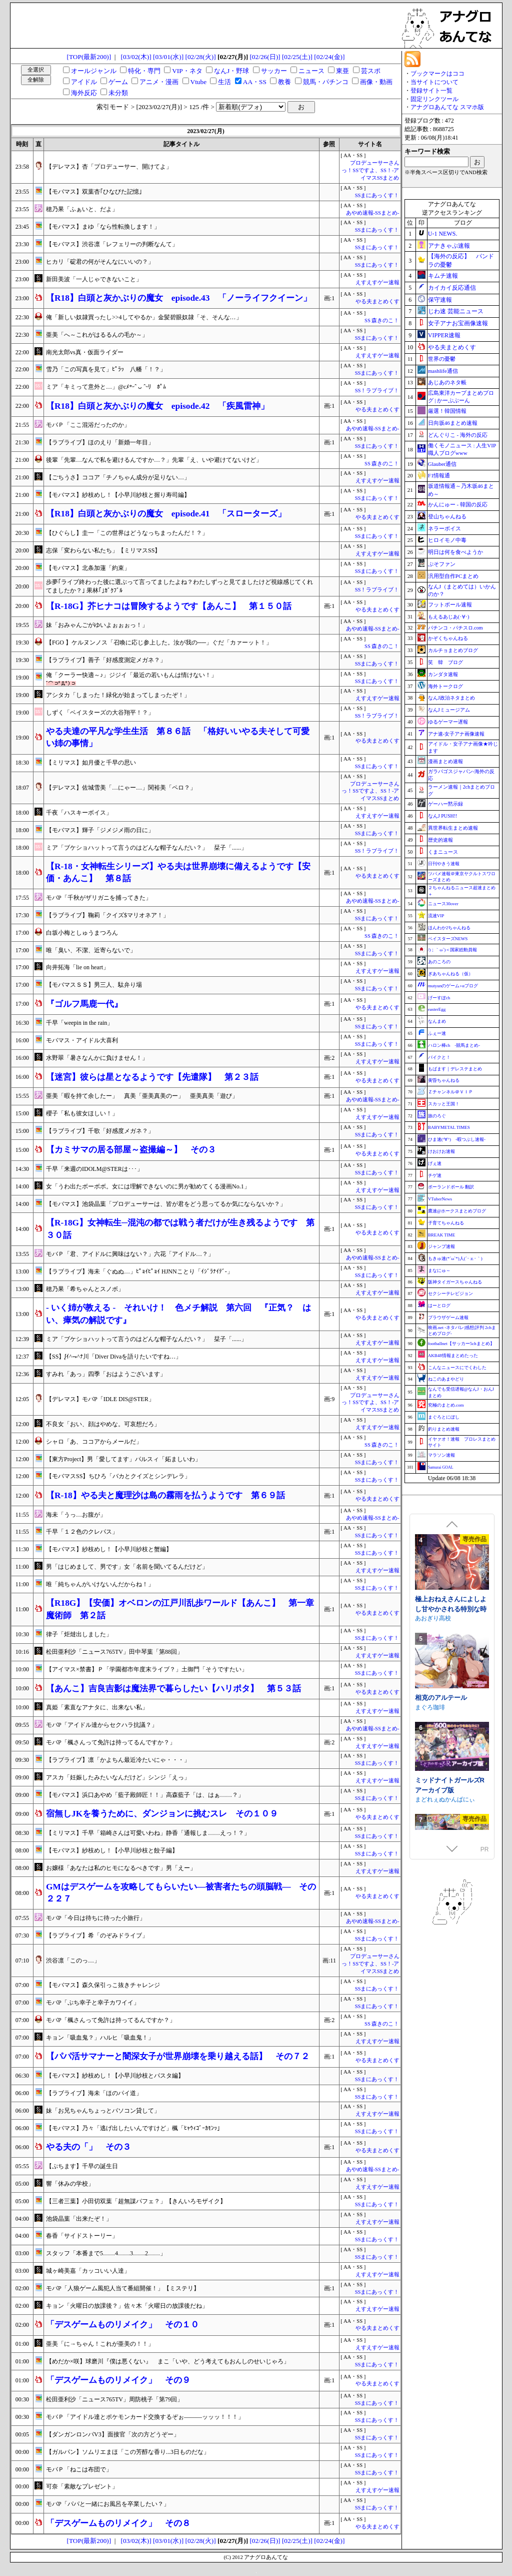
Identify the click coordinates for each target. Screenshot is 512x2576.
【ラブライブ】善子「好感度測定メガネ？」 (106, 660)
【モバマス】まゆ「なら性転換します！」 (103, 226)
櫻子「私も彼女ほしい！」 (82, 1113)
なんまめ (437, 1021)
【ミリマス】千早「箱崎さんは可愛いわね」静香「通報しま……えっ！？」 (148, 1832)
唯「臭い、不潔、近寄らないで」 (91, 950)
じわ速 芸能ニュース (456, 311)
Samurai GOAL (441, 1467)
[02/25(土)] (297, 57)
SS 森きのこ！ (382, 320)
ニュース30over (443, 903)
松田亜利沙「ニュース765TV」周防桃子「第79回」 (114, 2399)
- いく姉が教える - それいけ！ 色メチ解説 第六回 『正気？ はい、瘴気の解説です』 (178, 1314)
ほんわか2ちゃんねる (449, 927)
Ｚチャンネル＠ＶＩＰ (450, 1091)
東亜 (342, 71)
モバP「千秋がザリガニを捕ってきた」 (99, 897)
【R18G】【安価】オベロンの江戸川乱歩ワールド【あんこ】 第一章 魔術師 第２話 (182, 1609)
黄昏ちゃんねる (444, 1080)
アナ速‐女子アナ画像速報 (456, 734)
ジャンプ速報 (441, 1246)
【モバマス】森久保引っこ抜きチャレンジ (103, 1985)
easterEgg (437, 1009)
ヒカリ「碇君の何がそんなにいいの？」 (100, 261)
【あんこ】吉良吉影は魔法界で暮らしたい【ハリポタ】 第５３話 (173, 1688)
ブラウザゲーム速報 (448, 1317)
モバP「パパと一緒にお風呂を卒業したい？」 (108, 2503)
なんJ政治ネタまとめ (451, 698)
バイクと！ (439, 1057)
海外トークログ (445, 686)
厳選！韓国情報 (447, 411)
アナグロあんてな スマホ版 (447, 107)
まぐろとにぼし (444, 1417)
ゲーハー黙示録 (445, 804)
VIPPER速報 (444, 335)
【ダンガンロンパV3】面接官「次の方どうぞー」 (113, 2434)
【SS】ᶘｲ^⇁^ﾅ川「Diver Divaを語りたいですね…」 (114, 1356)
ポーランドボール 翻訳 (451, 1186)
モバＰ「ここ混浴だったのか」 (88, 424)
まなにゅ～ (439, 1270)
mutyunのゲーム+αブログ (453, 985)
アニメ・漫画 (159, 82)
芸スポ (370, 71)
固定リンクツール (434, 99)
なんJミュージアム (449, 710)
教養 (284, 82)
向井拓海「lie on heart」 (77, 967)
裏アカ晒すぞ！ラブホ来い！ (450, 1592)
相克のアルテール (441, 1784)
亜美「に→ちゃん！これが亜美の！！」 (100, 2343)
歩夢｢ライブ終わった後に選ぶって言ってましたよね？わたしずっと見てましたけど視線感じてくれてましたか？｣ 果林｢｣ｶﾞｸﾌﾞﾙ (179, 586)
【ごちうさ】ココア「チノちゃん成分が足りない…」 (118, 477)
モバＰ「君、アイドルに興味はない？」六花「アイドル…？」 (130, 1253)
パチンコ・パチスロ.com (455, 627)
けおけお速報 (441, 1151)
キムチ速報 (443, 275)
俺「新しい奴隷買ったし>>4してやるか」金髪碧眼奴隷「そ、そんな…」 (144, 317)
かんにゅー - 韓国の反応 (458, 504)
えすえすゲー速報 (378, 282)
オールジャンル (93, 71)
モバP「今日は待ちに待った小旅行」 (96, 1917)
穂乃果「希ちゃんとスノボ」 (85, 1289)
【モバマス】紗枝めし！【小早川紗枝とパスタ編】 (115, 2075)
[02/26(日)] (265, 57)
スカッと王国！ (444, 1103)
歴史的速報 (440, 840)
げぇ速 (435, 1163)
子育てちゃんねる (446, 1222)
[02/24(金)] (329, 57)
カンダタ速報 (443, 674)
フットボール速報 (450, 604)
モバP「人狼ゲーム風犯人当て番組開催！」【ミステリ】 (123, 2288)
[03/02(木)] (136, 57)
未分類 (118, 93)
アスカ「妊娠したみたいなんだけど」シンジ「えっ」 (118, 1777)
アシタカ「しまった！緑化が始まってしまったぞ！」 (118, 695)
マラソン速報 (441, 1455)
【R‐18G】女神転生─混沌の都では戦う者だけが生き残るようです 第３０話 (180, 1228)
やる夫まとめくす (378, 301)
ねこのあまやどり (446, 1379)
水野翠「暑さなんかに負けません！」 (97, 1057)
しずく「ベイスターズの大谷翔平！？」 (100, 712)
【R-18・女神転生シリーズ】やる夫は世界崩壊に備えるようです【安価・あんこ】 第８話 (178, 872)
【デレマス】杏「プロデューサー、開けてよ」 (109, 166)
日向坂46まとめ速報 (453, 423)
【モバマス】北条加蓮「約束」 (88, 567)
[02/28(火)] (200, 57)
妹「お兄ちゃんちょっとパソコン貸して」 (103, 2110)
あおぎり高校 (433, 1705)
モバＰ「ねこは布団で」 (79, 2469)
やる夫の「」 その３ (88, 2147)
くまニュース (443, 852)
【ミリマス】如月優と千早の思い (91, 762)
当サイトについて (434, 82)
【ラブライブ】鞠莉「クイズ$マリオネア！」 (107, 915)
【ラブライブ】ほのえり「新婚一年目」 (100, 442)
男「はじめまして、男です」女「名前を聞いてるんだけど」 (127, 1566)
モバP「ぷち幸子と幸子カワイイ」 (93, 2002)
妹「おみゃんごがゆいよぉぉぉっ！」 (97, 624)
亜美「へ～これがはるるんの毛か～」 (97, 334)
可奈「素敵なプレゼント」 (82, 2486)
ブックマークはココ (437, 73)
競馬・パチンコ (325, 82)
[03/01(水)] (168, 57)
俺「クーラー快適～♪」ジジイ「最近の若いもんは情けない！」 (131, 675)
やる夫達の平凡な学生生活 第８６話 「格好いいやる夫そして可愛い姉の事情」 (178, 737)
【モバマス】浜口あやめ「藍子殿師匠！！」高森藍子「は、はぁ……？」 (145, 1794)
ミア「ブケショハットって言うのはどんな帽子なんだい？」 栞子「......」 (146, 847)
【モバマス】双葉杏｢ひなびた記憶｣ (94, 191)
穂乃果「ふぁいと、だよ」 (82, 209)
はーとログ (439, 1305)
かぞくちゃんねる (448, 638)
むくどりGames (436, 1606)
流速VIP (436, 915)
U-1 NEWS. (443, 233)
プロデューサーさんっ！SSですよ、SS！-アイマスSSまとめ (370, 170)
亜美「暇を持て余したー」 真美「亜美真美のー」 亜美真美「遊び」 (142, 1095)
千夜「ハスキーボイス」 (79, 812)
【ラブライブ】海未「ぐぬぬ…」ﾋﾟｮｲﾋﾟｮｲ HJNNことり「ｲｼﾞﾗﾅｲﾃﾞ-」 (139, 1271)
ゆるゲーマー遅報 (448, 722)
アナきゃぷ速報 (449, 245)
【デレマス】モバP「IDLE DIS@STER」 (100, 1399)
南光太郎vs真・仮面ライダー (85, 352)
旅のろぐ (437, 1115)
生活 (224, 82)
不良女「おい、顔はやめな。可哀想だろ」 (103, 1424)
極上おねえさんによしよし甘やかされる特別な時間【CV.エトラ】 (450, 1695)
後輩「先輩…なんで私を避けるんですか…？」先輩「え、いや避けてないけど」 (154, 459)
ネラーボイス (444, 528)
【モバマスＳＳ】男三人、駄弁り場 (94, 984)
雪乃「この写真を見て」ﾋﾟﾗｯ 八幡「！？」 (106, 369)
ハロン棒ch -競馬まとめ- (454, 1045)
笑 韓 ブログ (445, 662)
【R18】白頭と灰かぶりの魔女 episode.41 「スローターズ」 (166, 513)
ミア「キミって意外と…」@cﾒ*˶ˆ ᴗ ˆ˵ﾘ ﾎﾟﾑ (106, 386)
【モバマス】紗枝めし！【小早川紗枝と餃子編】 (112, 1850)
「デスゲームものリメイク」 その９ (118, 2380)
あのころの (439, 961)
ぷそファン (442, 564)
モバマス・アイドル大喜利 (82, 1040)
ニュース (311, 71)
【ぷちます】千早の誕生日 (82, 2166)
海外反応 (84, 93)
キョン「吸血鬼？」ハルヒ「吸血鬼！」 (100, 2037)
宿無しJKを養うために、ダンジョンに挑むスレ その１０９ (162, 1813)
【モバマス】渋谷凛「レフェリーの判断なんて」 (112, 244)
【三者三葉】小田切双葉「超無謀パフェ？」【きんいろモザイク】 (136, 2201)
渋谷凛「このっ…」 (73, 1960)
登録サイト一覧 (431, 90)
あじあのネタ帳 (447, 382)
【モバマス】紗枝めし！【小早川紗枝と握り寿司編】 (118, 494)
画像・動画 (376, 82)
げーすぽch (439, 997)
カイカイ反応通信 (452, 287)
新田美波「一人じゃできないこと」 (94, 279)
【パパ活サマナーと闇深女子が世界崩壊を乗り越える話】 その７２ (178, 2056)
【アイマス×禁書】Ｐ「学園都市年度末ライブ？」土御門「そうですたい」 (147, 1669)
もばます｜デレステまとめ (455, 1068)
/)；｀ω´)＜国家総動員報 (452, 949)
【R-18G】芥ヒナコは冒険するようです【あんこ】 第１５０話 (169, 606)
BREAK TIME (442, 1234)
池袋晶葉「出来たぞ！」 (79, 2218)
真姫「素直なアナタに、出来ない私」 (97, 1707)
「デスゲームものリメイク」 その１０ (122, 2324)
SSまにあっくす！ (377, 195)
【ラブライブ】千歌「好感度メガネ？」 (100, 1130)
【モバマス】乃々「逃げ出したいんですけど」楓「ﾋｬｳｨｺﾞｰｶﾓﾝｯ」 (134, 2128)
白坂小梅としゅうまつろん (82, 932)
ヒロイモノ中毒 (447, 540)
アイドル (84, 82)
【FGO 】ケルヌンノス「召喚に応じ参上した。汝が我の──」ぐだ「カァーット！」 (159, 642)
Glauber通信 (442, 464)
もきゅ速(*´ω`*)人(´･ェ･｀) (455, 1258)
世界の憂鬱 (442, 359)
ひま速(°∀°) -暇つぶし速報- (457, 1139)
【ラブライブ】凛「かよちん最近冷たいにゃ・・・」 (118, 1759)
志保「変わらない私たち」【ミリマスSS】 (103, 550)
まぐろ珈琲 (430, 1794)
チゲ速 (435, 1175)
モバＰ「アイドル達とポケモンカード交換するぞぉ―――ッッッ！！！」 (145, 2416)
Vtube (198, 82)
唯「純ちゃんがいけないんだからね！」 (100, 1584)
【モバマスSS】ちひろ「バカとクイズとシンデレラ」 (118, 1476)
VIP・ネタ (187, 71)
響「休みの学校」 (70, 2183)
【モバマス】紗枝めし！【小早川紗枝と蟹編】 (109, 1549)
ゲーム (118, 82)
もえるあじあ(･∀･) (449, 616)
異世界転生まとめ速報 (453, 828)
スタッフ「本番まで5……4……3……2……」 (106, 2253)
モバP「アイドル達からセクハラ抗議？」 (102, 1724)
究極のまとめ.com (446, 1405)
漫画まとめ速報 (445, 761)
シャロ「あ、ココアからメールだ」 (94, 1441)
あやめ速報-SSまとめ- (373, 213)
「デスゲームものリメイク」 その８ (118, 2523)
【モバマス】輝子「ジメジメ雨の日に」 (100, 830)
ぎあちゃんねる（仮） (450, 973)
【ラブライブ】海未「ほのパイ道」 (94, 2093)
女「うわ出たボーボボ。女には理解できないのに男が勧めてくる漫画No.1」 (148, 1186)
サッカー (274, 71)
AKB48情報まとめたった (453, 1355)
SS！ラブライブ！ (377, 390)
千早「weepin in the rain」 (79, 1022)
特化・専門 (144, 71)
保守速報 (440, 299)
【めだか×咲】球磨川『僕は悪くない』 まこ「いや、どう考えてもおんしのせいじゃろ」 (168, 2361)
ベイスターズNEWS (448, 938)
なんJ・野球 (231, 71)
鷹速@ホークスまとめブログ (457, 1210)
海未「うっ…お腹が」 (76, 1514)
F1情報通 (439, 475)
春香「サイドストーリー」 (82, 2235)
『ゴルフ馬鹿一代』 (84, 1004)
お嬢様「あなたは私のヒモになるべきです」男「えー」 (121, 1867)
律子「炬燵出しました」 (79, 1634)
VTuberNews (440, 1198)
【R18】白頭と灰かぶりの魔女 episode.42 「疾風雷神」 (157, 406)
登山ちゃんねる (447, 516)
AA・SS (254, 82)
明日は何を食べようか (455, 552)
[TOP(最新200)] (89, 57)
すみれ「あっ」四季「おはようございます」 (106, 1374)
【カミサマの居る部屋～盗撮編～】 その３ (131, 1149)
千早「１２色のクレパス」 (82, 1531)
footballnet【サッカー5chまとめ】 (461, 1343)
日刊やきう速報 (444, 863)
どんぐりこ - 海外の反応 (458, 435)
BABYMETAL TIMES (449, 1127)
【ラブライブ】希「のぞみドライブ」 (97, 1935)
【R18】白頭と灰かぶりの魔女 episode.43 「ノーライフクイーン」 (179, 298)
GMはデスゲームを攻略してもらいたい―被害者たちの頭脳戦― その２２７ (181, 1892)
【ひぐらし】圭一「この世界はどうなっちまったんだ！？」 (127, 532)
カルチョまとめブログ (453, 650)
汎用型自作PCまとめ (453, 576)
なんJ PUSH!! (443, 816)
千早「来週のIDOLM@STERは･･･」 (94, 1168)
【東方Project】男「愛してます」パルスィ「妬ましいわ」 (123, 1459)
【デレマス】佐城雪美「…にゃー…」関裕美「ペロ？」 (121, 787)
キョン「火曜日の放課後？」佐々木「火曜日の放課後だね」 (127, 2305)
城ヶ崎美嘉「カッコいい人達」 (88, 2270)
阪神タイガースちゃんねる (455, 1281)
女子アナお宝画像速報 (458, 323)
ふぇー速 (437, 1033)
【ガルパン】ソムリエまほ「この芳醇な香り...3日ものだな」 (128, 2451)
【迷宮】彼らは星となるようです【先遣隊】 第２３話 (152, 1077)
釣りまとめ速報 (444, 1429)
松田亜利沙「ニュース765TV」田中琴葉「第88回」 (114, 1651)
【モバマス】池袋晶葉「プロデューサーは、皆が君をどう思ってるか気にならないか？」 (166, 1203)
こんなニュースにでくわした (457, 1367)
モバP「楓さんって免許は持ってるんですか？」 (111, 1742)
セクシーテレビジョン (450, 1293)
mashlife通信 (443, 371)
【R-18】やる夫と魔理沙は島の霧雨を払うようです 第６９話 (165, 1495)
